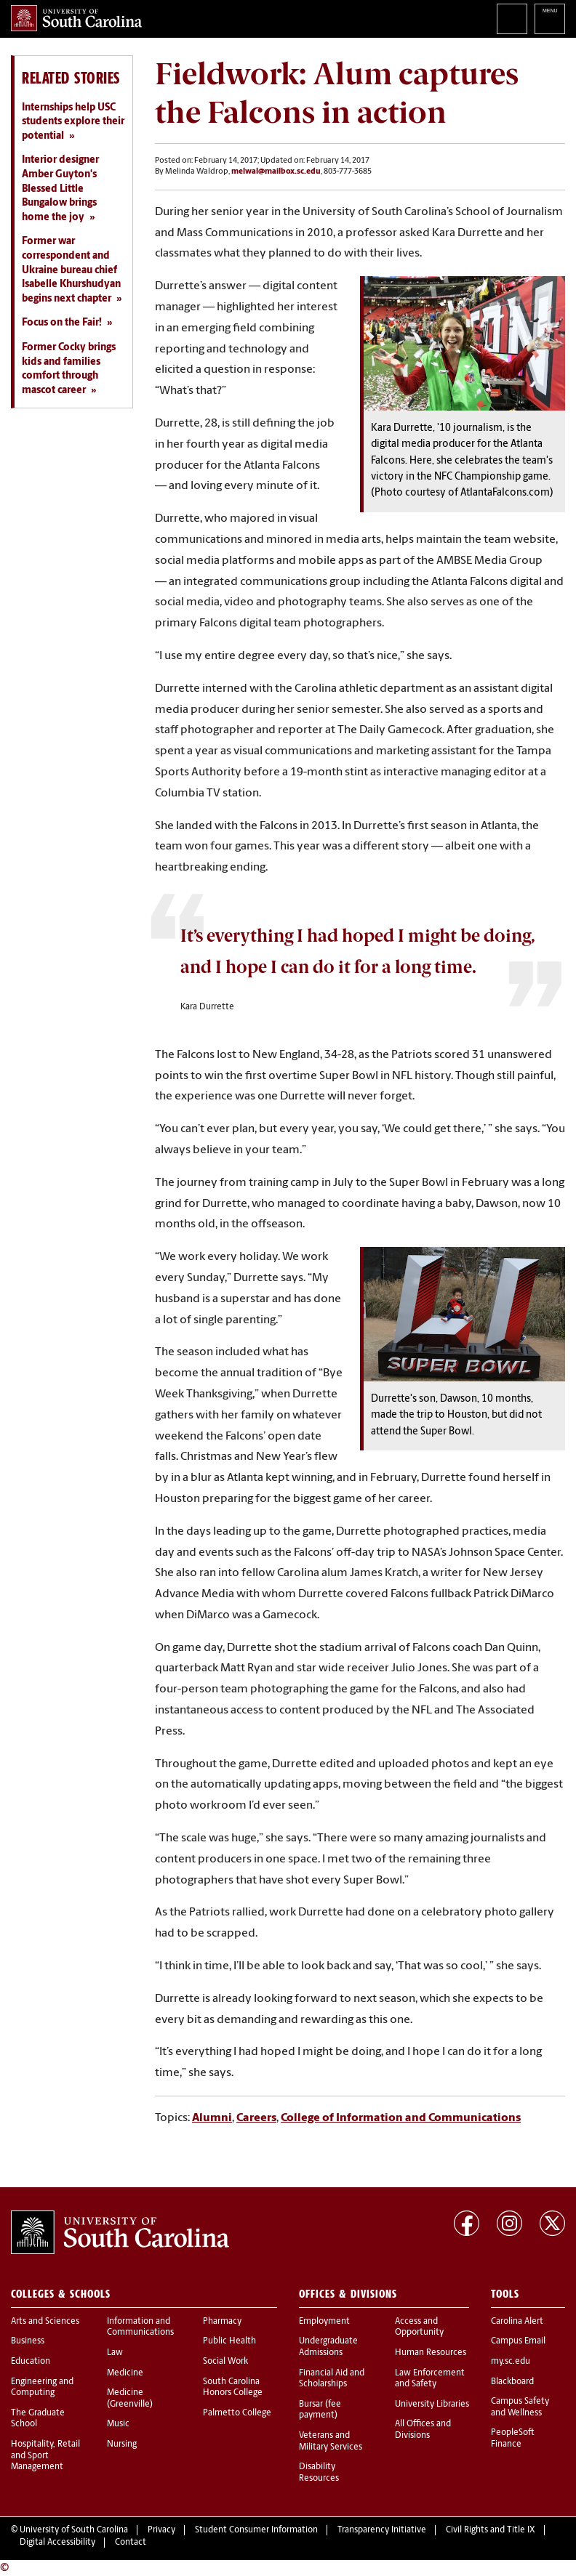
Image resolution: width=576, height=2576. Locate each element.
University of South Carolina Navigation (550, 19)
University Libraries (432, 2404)
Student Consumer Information (256, 2530)
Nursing (122, 2444)
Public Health (229, 2341)
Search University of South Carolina (512, 19)
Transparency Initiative (381, 2530)
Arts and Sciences (45, 2321)
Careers (256, 2118)
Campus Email (518, 2341)
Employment (324, 2321)
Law (115, 2353)
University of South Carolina (74, 2530)
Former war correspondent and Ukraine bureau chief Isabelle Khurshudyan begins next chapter (71, 270)
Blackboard (512, 2382)
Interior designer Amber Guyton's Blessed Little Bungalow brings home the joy (60, 188)
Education (30, 2361)
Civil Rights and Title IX (490, 2530)
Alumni (212, 2118)
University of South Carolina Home (76, 18)
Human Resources (430, 2353)
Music (118, 2424)
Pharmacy (222, 2321)
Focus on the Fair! (62, 323)
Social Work (225, 2361)
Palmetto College (237, 2413)
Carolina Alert (517, 2321)
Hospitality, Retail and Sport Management (45, 2455)
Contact (130, 2542)
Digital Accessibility (57, 2542)
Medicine (125, 2373)
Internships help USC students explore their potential (73, 122)
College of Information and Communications (401, 2118)
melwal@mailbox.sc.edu (276, 172)
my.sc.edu (510, 2361)
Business (27, 2341)
